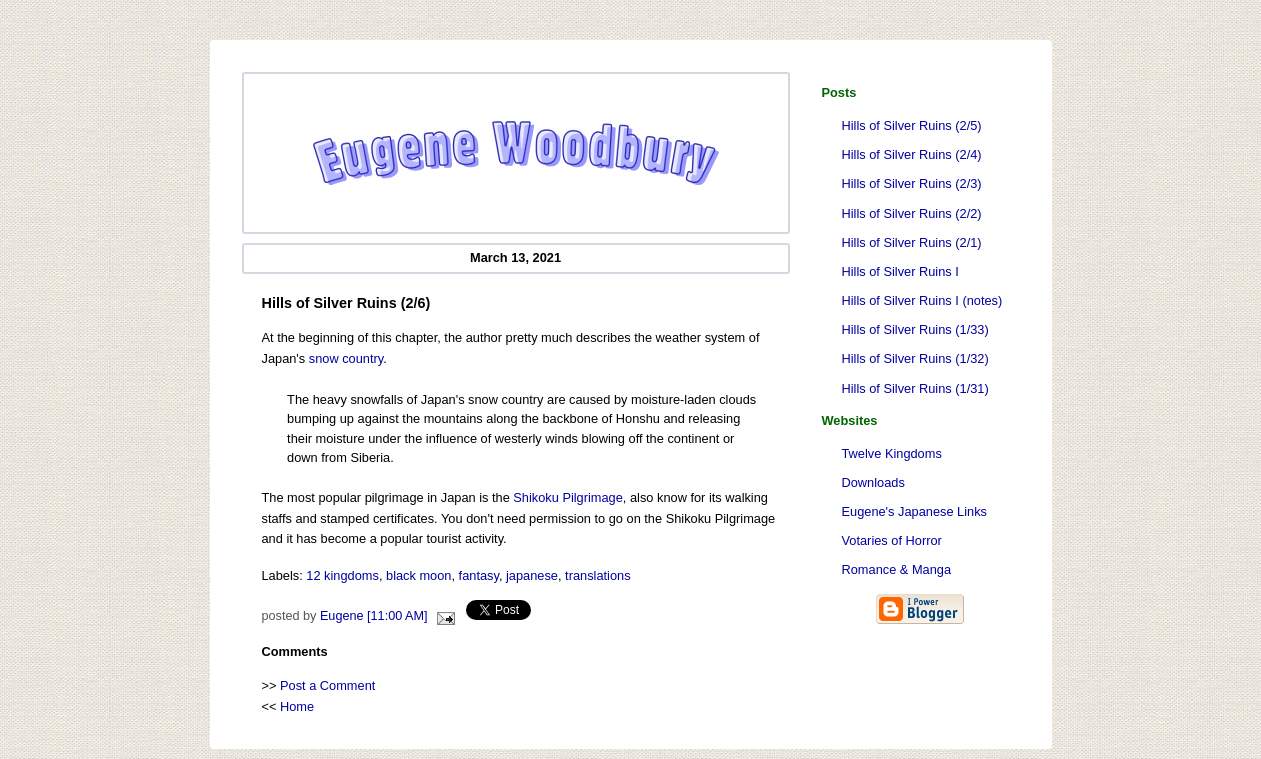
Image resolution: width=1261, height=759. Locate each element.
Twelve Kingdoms (892, 453)
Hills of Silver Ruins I (900, 271)
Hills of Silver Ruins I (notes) (922, 300)
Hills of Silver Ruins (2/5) (912, 125)
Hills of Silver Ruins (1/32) (915, 358)
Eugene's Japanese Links (914, 511)
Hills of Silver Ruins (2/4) (912, 154)
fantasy (479, 575)
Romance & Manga (897, 569)
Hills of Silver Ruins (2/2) (912, 213)
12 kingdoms (342, 575)
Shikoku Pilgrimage (568, 497)
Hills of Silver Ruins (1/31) (915, 388)
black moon (418, 575)
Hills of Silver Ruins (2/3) (912, 183)
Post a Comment (327, 685)
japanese (532, 575)
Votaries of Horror (892, 540)
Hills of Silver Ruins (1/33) (915, 329)
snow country (346, 358)
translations (597, 575)
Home (297, 706)
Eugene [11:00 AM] (374, 616)
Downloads (873, 482)
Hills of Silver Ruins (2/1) (912, 242)
